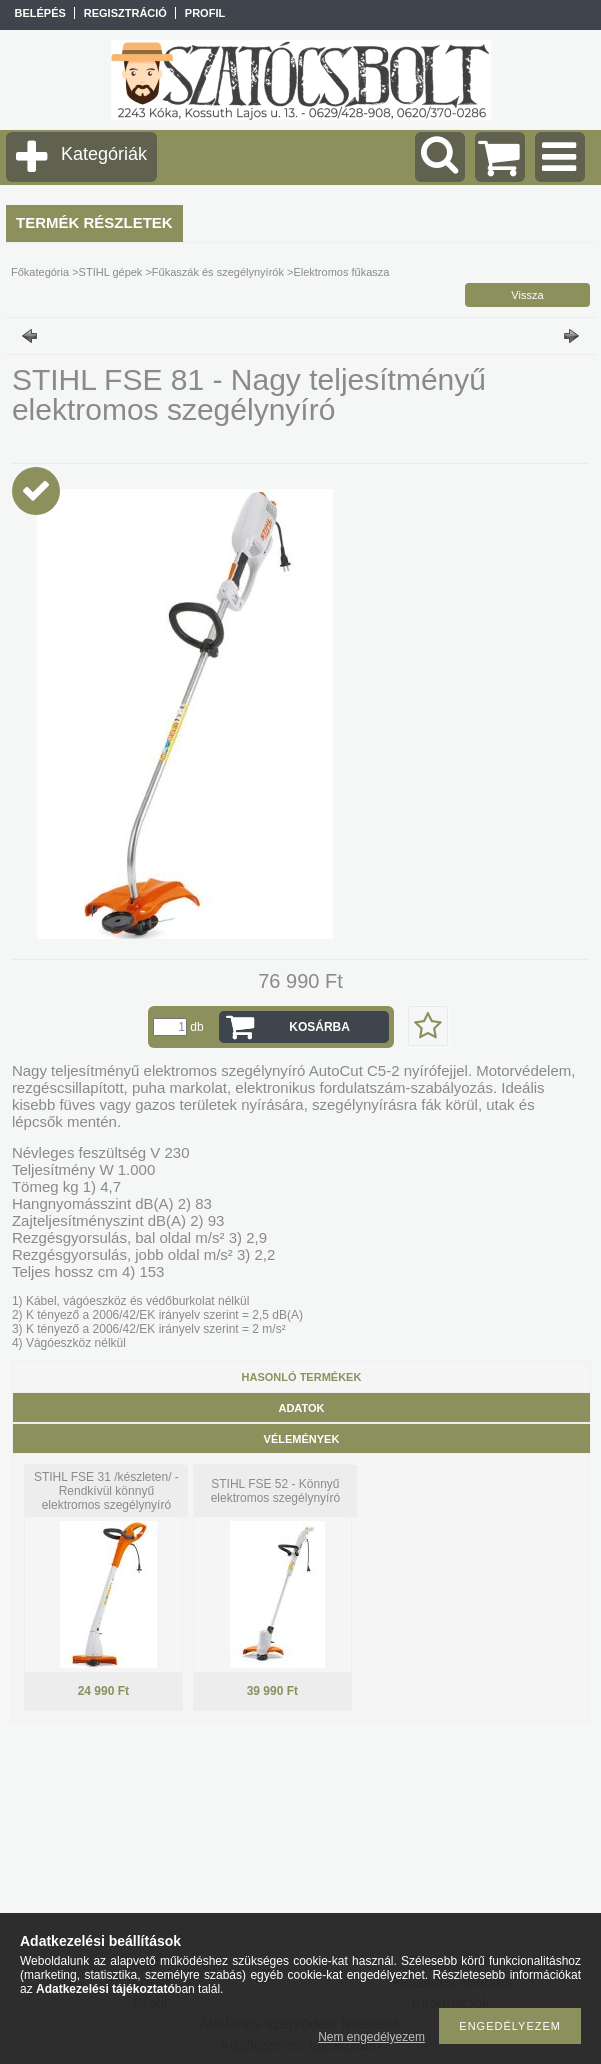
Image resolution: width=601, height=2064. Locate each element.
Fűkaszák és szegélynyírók (218, 272)
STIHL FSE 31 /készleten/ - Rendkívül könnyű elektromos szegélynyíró (106, 1491)
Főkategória (40, 272)
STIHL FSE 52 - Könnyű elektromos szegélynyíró (275, 1491)
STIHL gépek (111, 272)
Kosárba (319, 1027)
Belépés (39, 13)
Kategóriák (104, 154)
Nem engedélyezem (371, 2037)
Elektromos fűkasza (341, 272)
